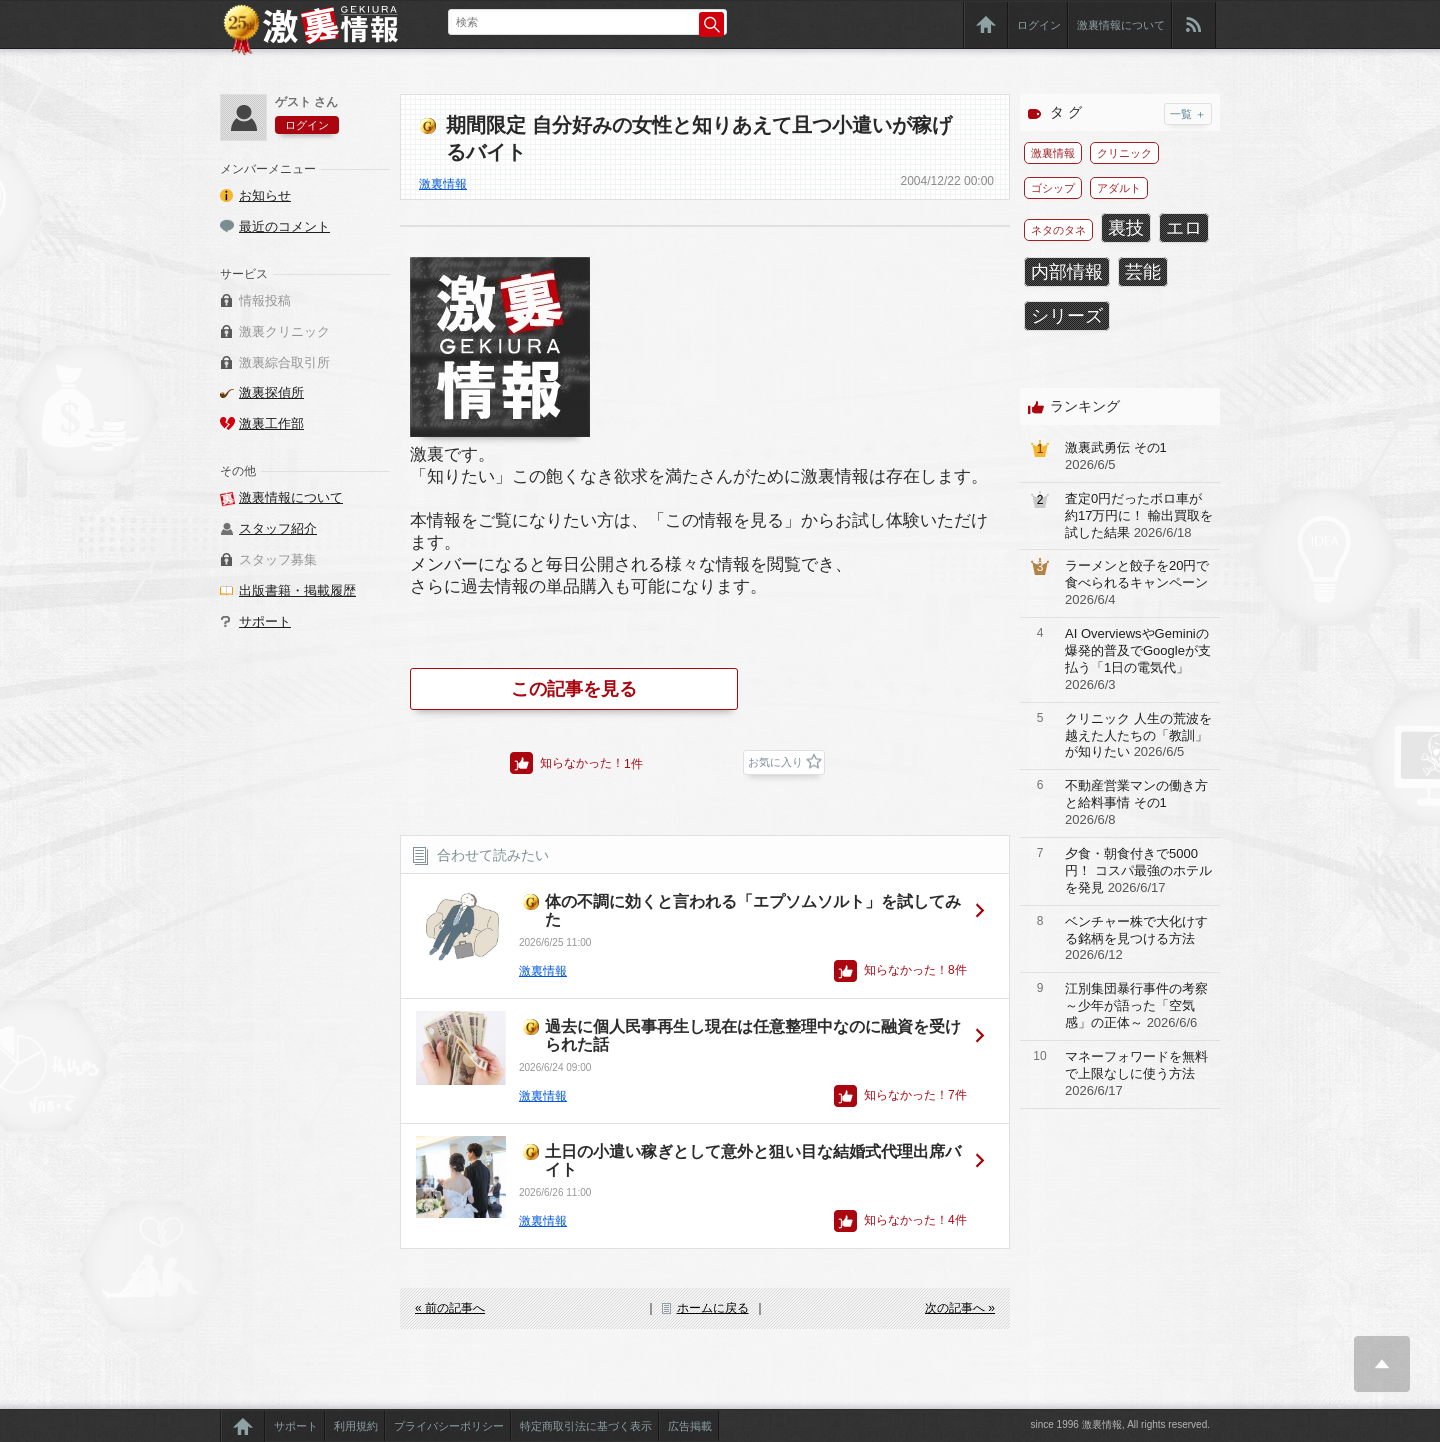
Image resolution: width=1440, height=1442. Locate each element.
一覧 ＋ (1188, 114)
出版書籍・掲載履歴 (297, 590)
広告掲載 (690, 1426)
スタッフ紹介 (278, 528)
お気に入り (775, 762)
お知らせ (265, 195)
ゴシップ (1053, 188)
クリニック (1124, 153)
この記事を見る (574, 689)
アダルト (1119, 188)
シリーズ (1067, 316)
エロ (1184, 228)
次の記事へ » (960, 1308)
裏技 (1126, 228)
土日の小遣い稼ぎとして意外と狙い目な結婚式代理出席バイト (753, 1160)
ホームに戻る (713, 1308)
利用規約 (356, 1426)
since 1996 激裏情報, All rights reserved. (1120, 1424)
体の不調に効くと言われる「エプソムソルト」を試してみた (753, 910)
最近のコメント (284, 226)
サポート (265, 621)
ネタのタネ (1058, 230)
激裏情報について (1121, 25)
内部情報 (1067, 272)
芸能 (1143, 272)
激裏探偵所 (271, 392)
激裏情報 (443, 184)
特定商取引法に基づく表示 (586, 1426)
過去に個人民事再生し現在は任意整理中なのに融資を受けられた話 (753, 1035)
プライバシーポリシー (449, 1426)
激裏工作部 (271, 423)
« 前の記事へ (450, 1308)
